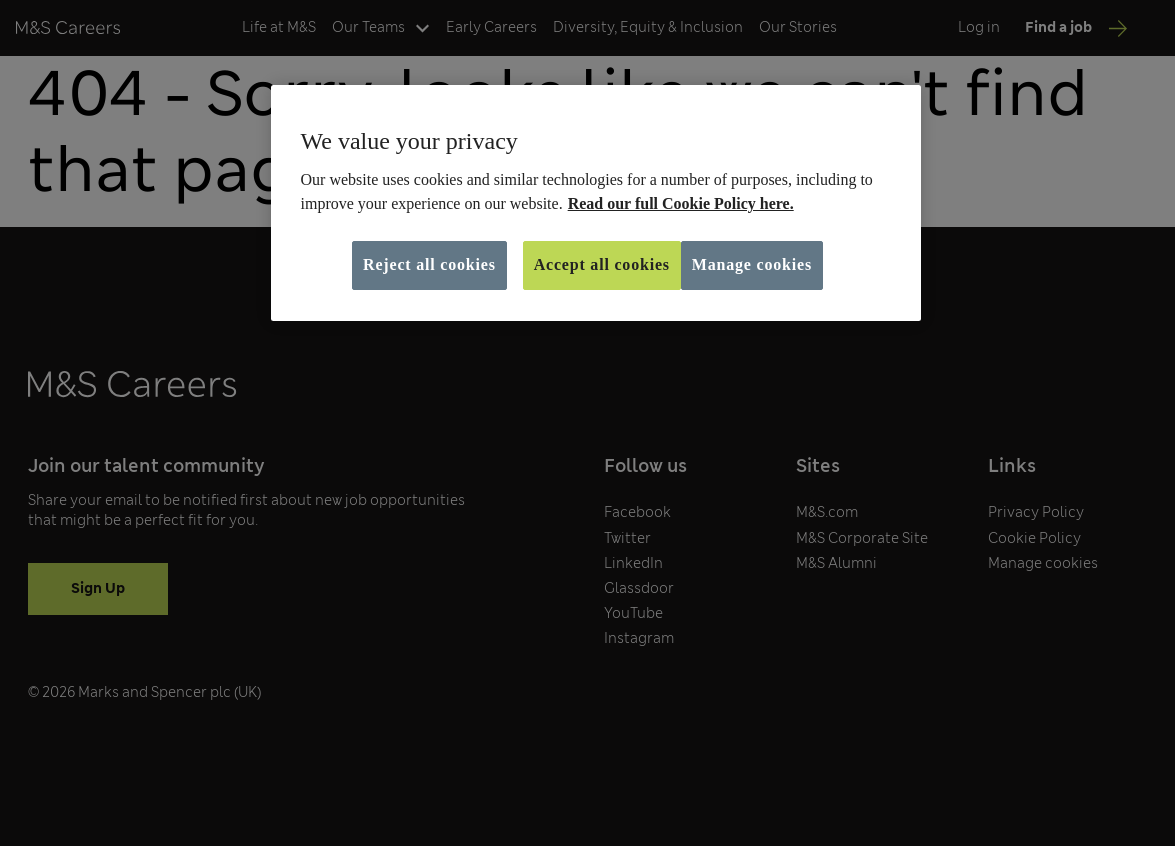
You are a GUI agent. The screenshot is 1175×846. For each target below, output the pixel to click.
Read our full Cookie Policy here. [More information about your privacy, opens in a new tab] (681, 203)
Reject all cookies (429, 264)
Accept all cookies (602, 264)
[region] (596, 203)
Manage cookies (752, 264)
